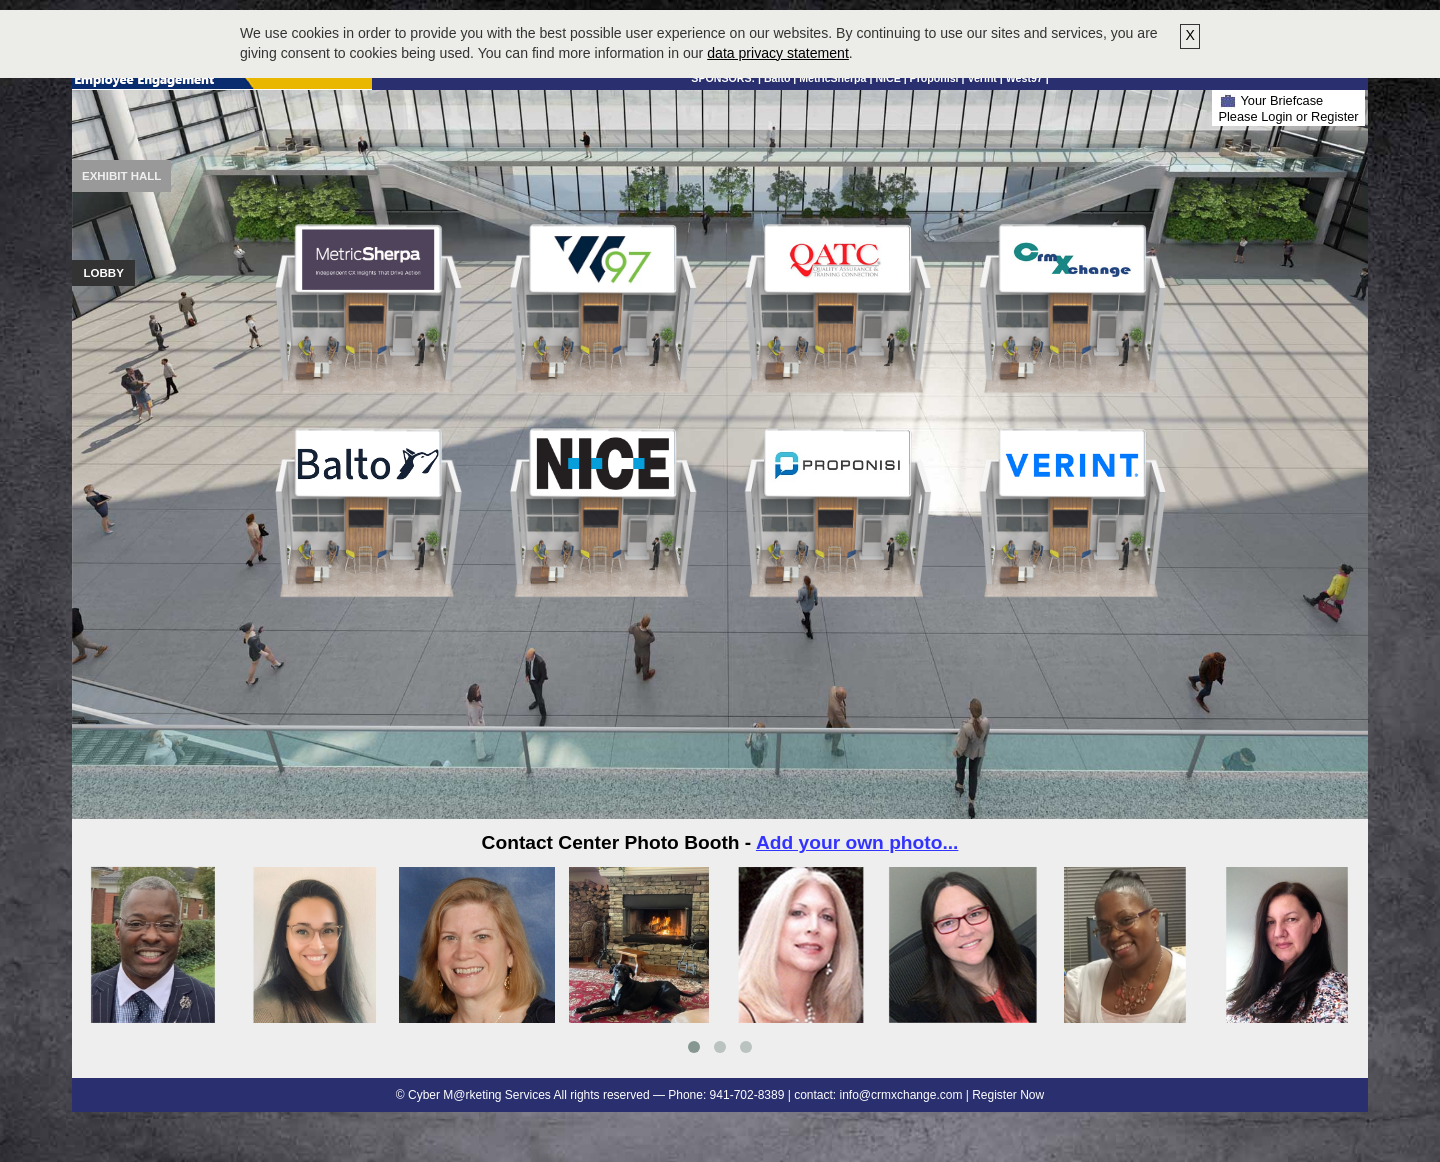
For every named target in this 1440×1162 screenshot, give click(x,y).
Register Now (1008, 1095)
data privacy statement (778, 53)
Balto (777, 78)
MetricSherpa (832, 78)
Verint (981, 78)
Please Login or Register (1288, 116)
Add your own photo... (857, 842)
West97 (1024, 78)
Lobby (104, 273)
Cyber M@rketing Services (479, 1095)
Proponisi (934, 78)
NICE (887, 78)
